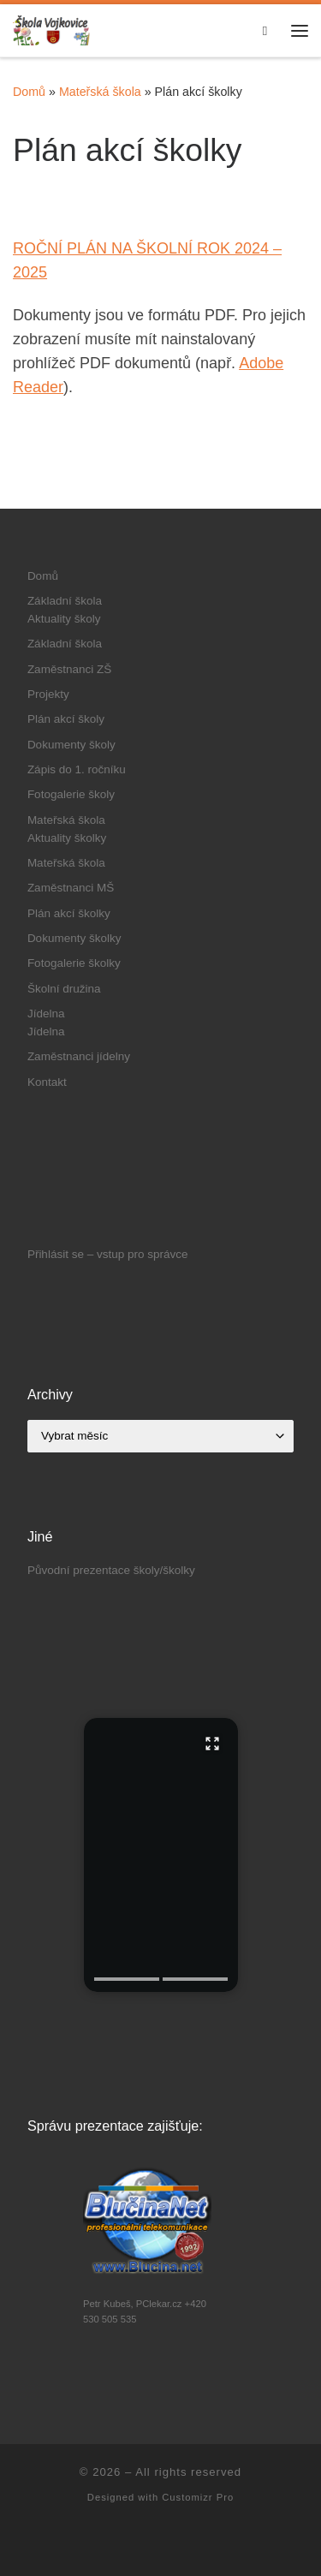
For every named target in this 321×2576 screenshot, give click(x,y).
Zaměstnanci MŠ (70, 887)
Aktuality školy (64, 618)
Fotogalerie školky (74, 963)
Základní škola (64, 600)
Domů (29, 91)
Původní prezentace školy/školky (111, 1570)
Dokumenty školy (71, 744)
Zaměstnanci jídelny (78, 1056)
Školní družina (64, 988)
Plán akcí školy (65, 719)
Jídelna (46, 1013)
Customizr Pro (198, 2497)
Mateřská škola (100, 91)
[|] (51, 28)
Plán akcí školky (68, 913)
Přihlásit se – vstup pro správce (107, 1254)
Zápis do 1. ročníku (76, 769)
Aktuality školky (66, 838)
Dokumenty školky (74, 938)
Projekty (48, 694)
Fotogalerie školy (71, 794)
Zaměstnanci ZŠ (69, 669)
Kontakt (47, 1082)
